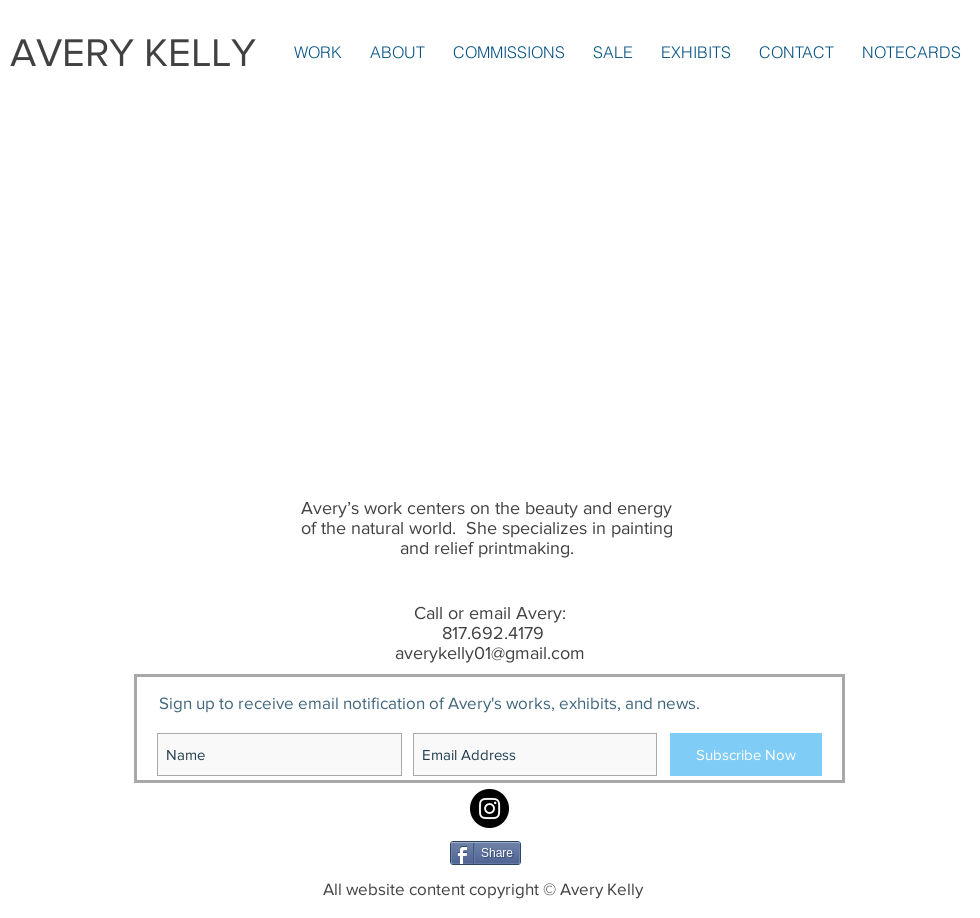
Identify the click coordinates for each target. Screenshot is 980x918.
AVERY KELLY (133, 52)
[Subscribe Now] (746, 754)
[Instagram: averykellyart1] (489, 808)
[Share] (485, 853)
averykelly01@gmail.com (490, 653)
